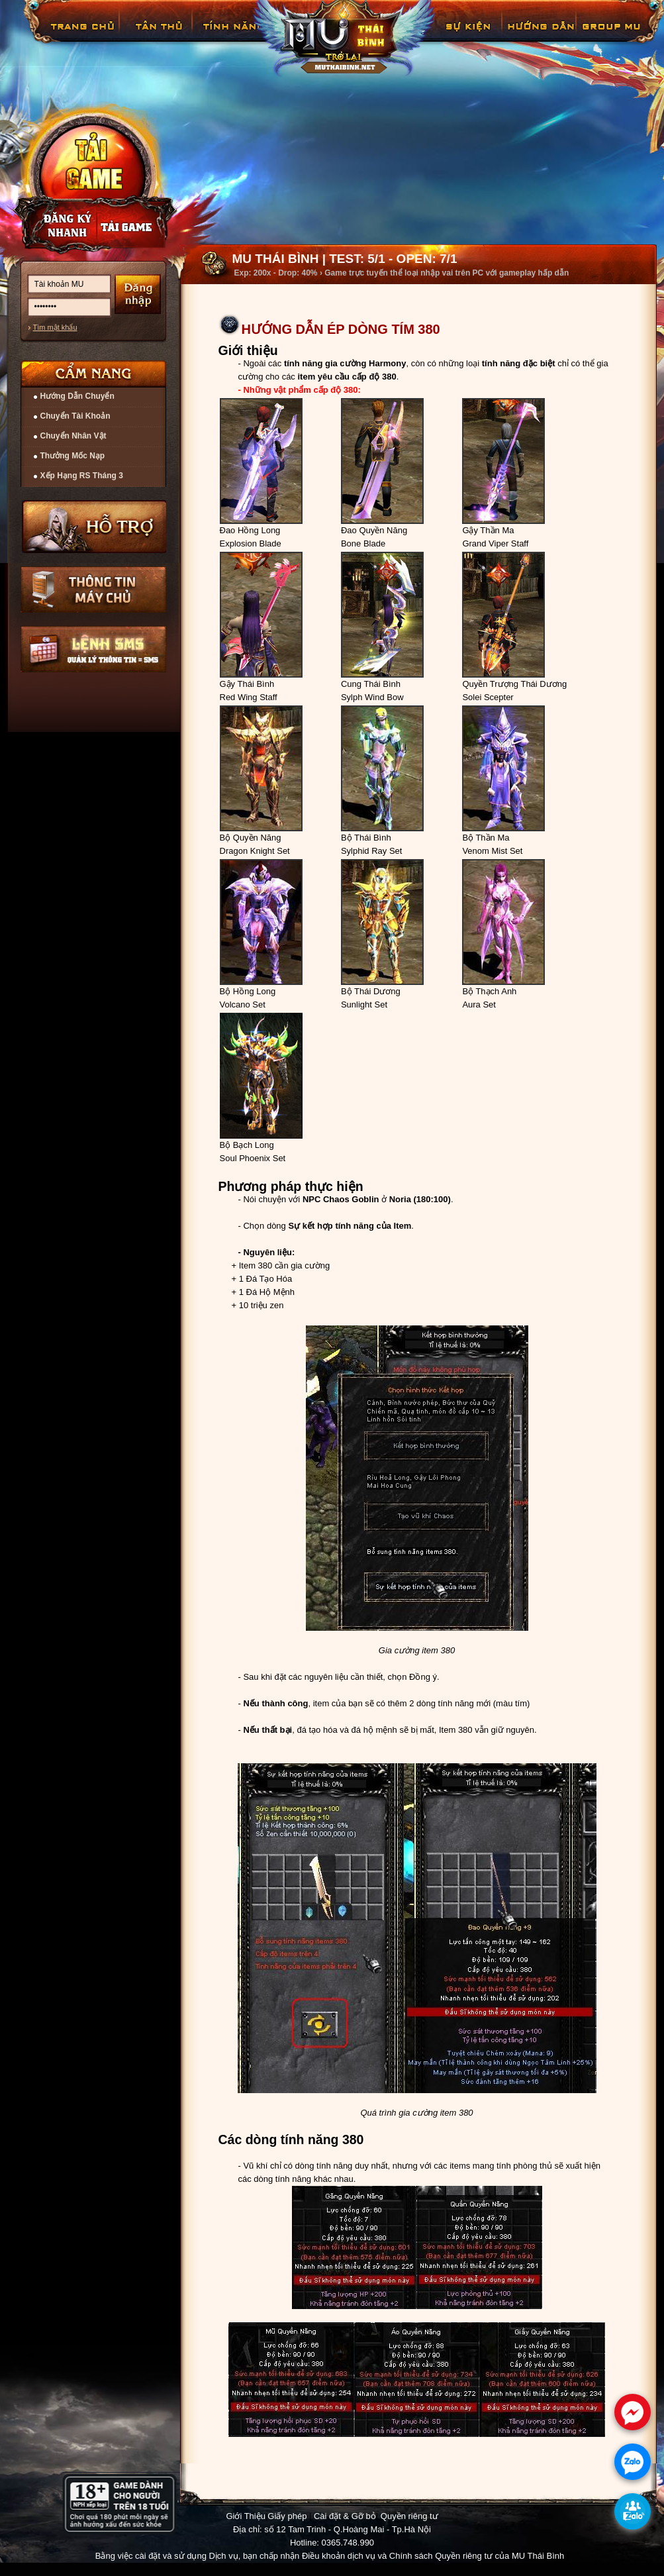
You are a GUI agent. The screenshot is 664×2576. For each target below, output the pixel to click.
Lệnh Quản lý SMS (93, 649)
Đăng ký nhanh (54, 226)
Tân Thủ (157, 36)
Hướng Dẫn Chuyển (77, 396)
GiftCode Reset (460, 36)
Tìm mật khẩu (55, 327)
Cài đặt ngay (93, 176)
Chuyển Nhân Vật (73, 435)
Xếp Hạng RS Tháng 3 (81, 475)
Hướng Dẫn (540, 36)
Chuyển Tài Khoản (75, 416)
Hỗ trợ (94, 526)
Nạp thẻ (136, 226)
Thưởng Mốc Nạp (72, 455)
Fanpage (613, 36)
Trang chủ (80, 36)
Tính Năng (231, 36)
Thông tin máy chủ (93, 589)
